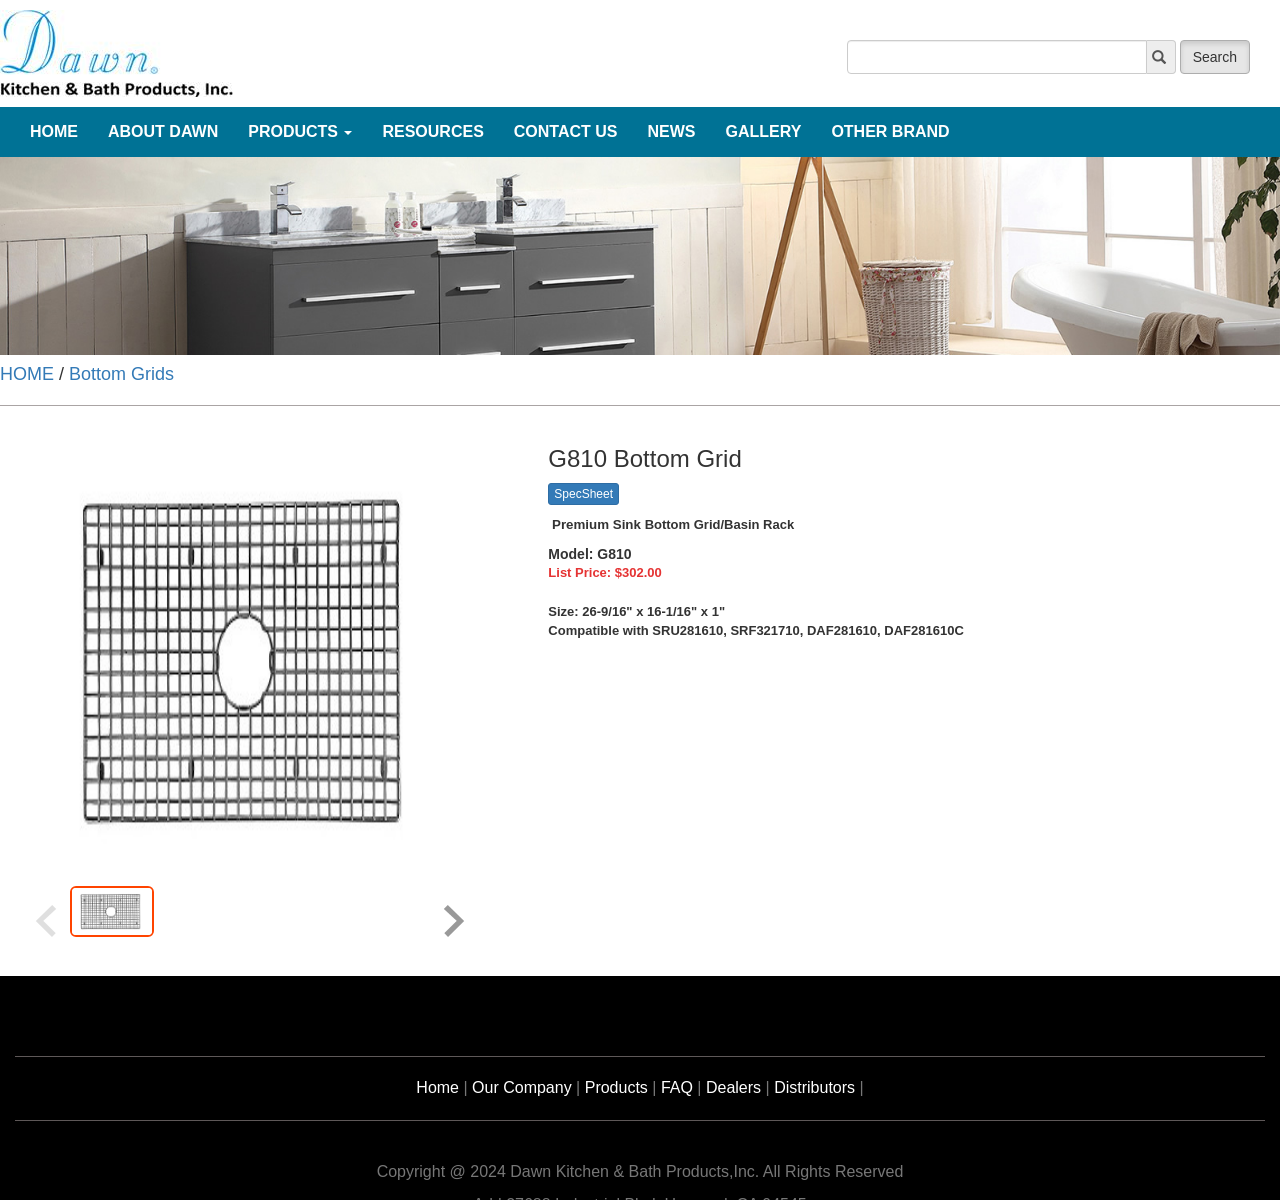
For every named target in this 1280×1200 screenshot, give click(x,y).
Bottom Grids (121, 374)
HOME (27, 374)
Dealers (733, 1087)
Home (437, 1087)
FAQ (677, 1087)
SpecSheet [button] (583, 494)
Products (616, 1087)
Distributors (814, 1087)
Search (1215, 57)
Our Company (522, 1087)
